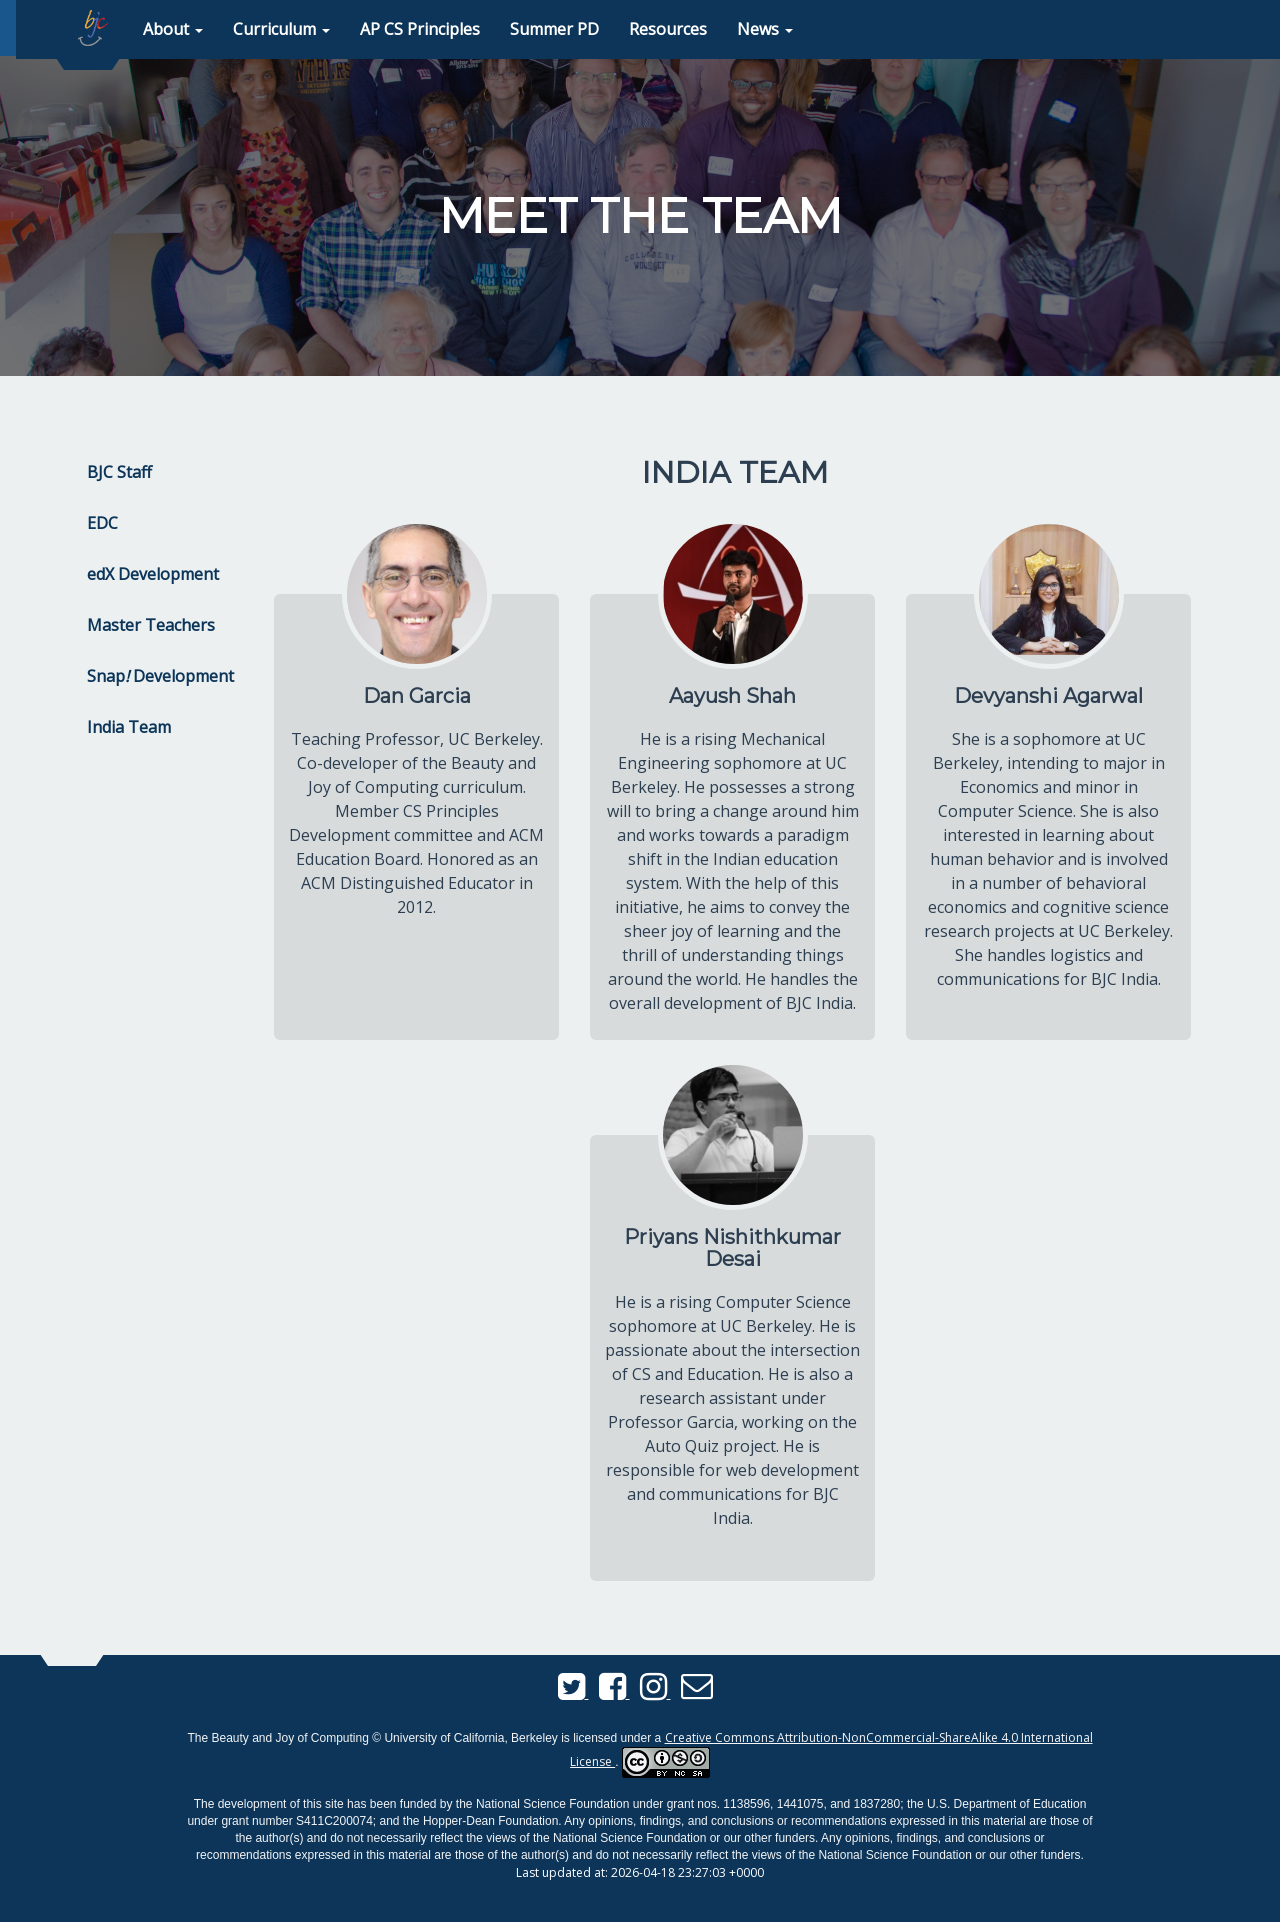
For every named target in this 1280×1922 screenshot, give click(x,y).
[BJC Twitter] (573, 1692)
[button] (173, 29)
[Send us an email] (697, 1692)
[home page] (93, 28)
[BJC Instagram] (655, 1692)
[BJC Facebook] (614, 1692)
